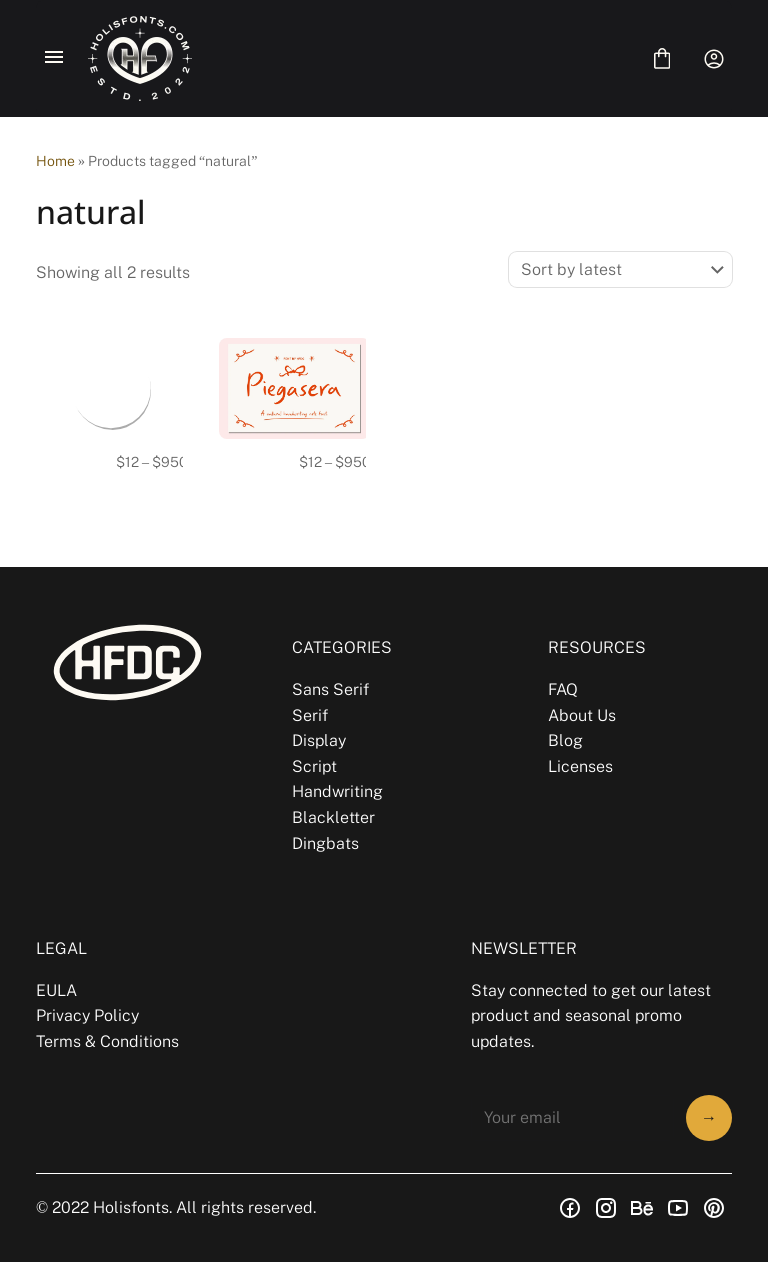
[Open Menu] (54, 59)
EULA (56, 990)
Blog (565, 740)
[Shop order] (620, 269)
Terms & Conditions (107, 1041)
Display (319, 740)
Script (314, 766)
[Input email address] (572, 1118)
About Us (582, 715)
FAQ (563, 689)
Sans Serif (330, 689)
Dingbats (325, 843)
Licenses (580, 766)
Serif (310, 715)
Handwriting (337, 791)
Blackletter (333, 817)
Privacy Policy (87, 1015)
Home (55, 161)
